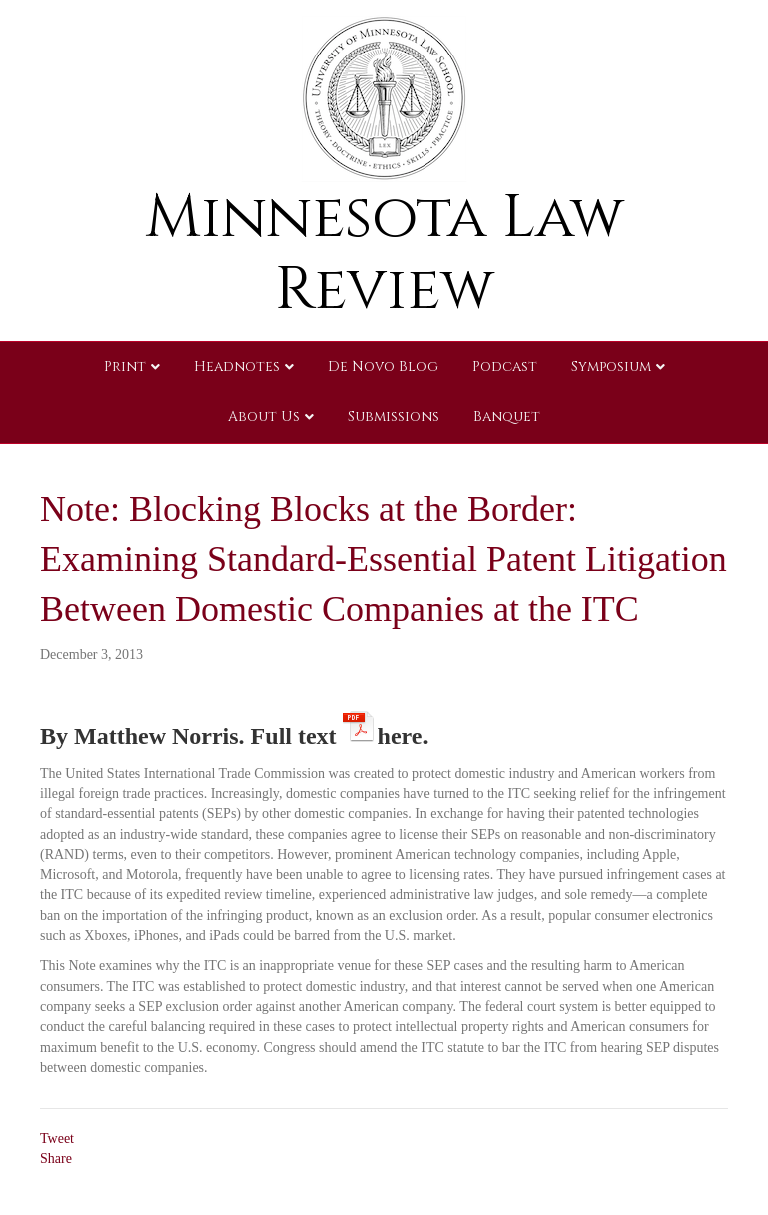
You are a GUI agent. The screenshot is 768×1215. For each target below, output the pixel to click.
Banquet (506, 416)
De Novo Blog (383, 366)
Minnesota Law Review (384, 253)
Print (125, 366)
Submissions (393, 416)
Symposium (611, 366)
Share (56, 1158)
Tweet (57, 1138)
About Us (264, 416)
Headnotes (237, 366)
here (400, 732)
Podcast (504, 366)
